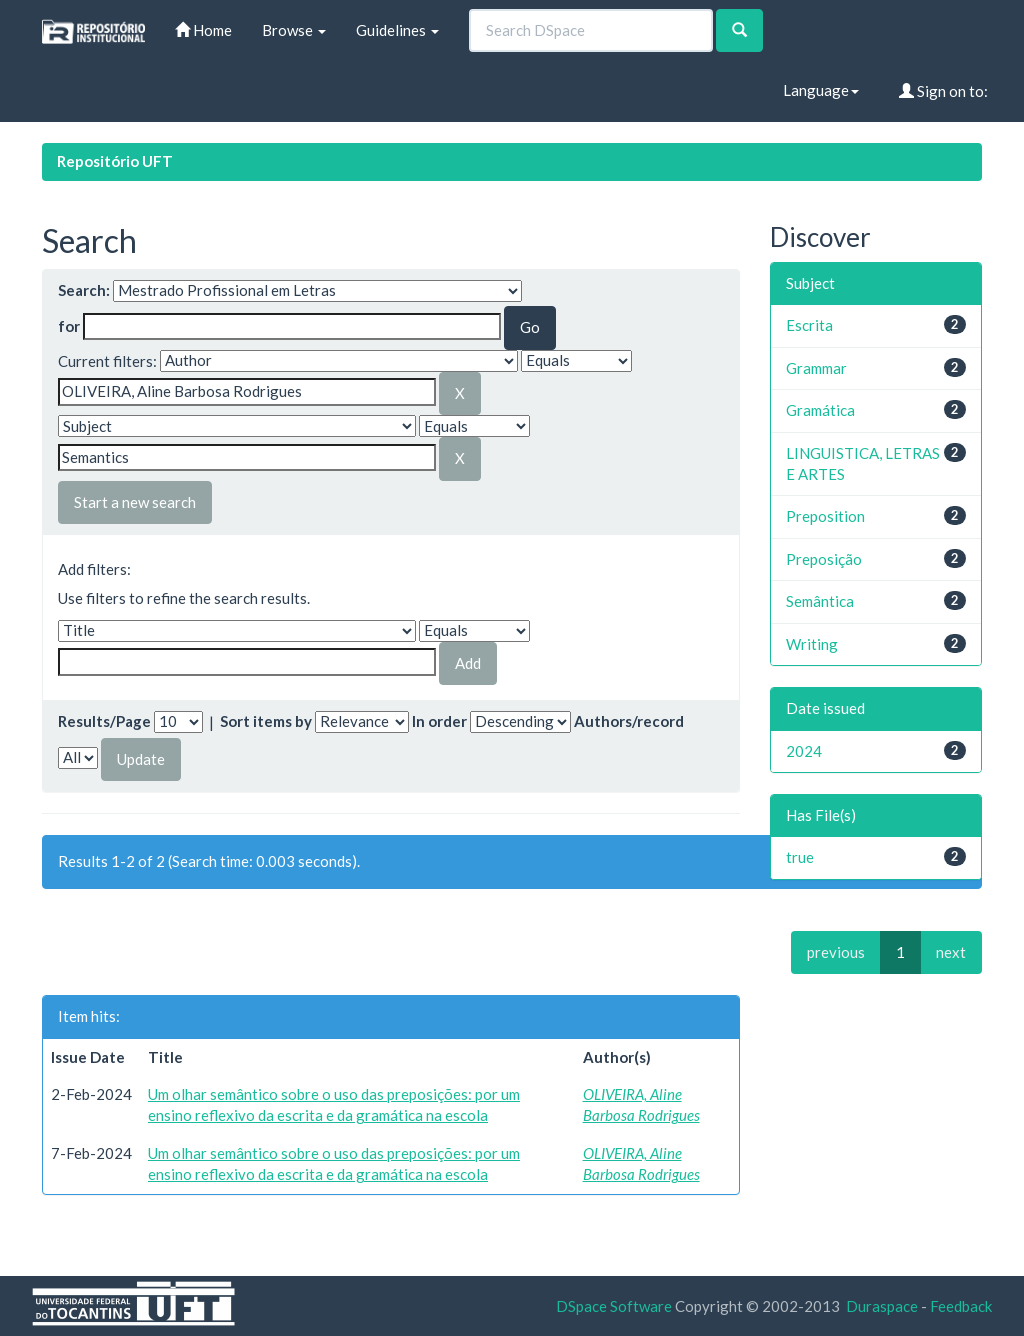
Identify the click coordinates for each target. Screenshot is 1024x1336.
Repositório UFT (115, 161)
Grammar (816, 368)
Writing (812, 644)
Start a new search (135, 502)
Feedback (961, 1306)
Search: (84, 290)
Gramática (820, 410)
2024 (804, 751)
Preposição (824, 559)
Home (203, 30)
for (69, 326)
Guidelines (397, 30)
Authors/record (629, 721)
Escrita (809, 325)
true (800, 857)
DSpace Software (614, 1306)
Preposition (825, 516)
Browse (294, 30)
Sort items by (266, 721)
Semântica (820, 601)
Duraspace (882, 1306)
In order (439, 721)
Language (821, 90)
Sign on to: (943, 91)
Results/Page (104, 721)
